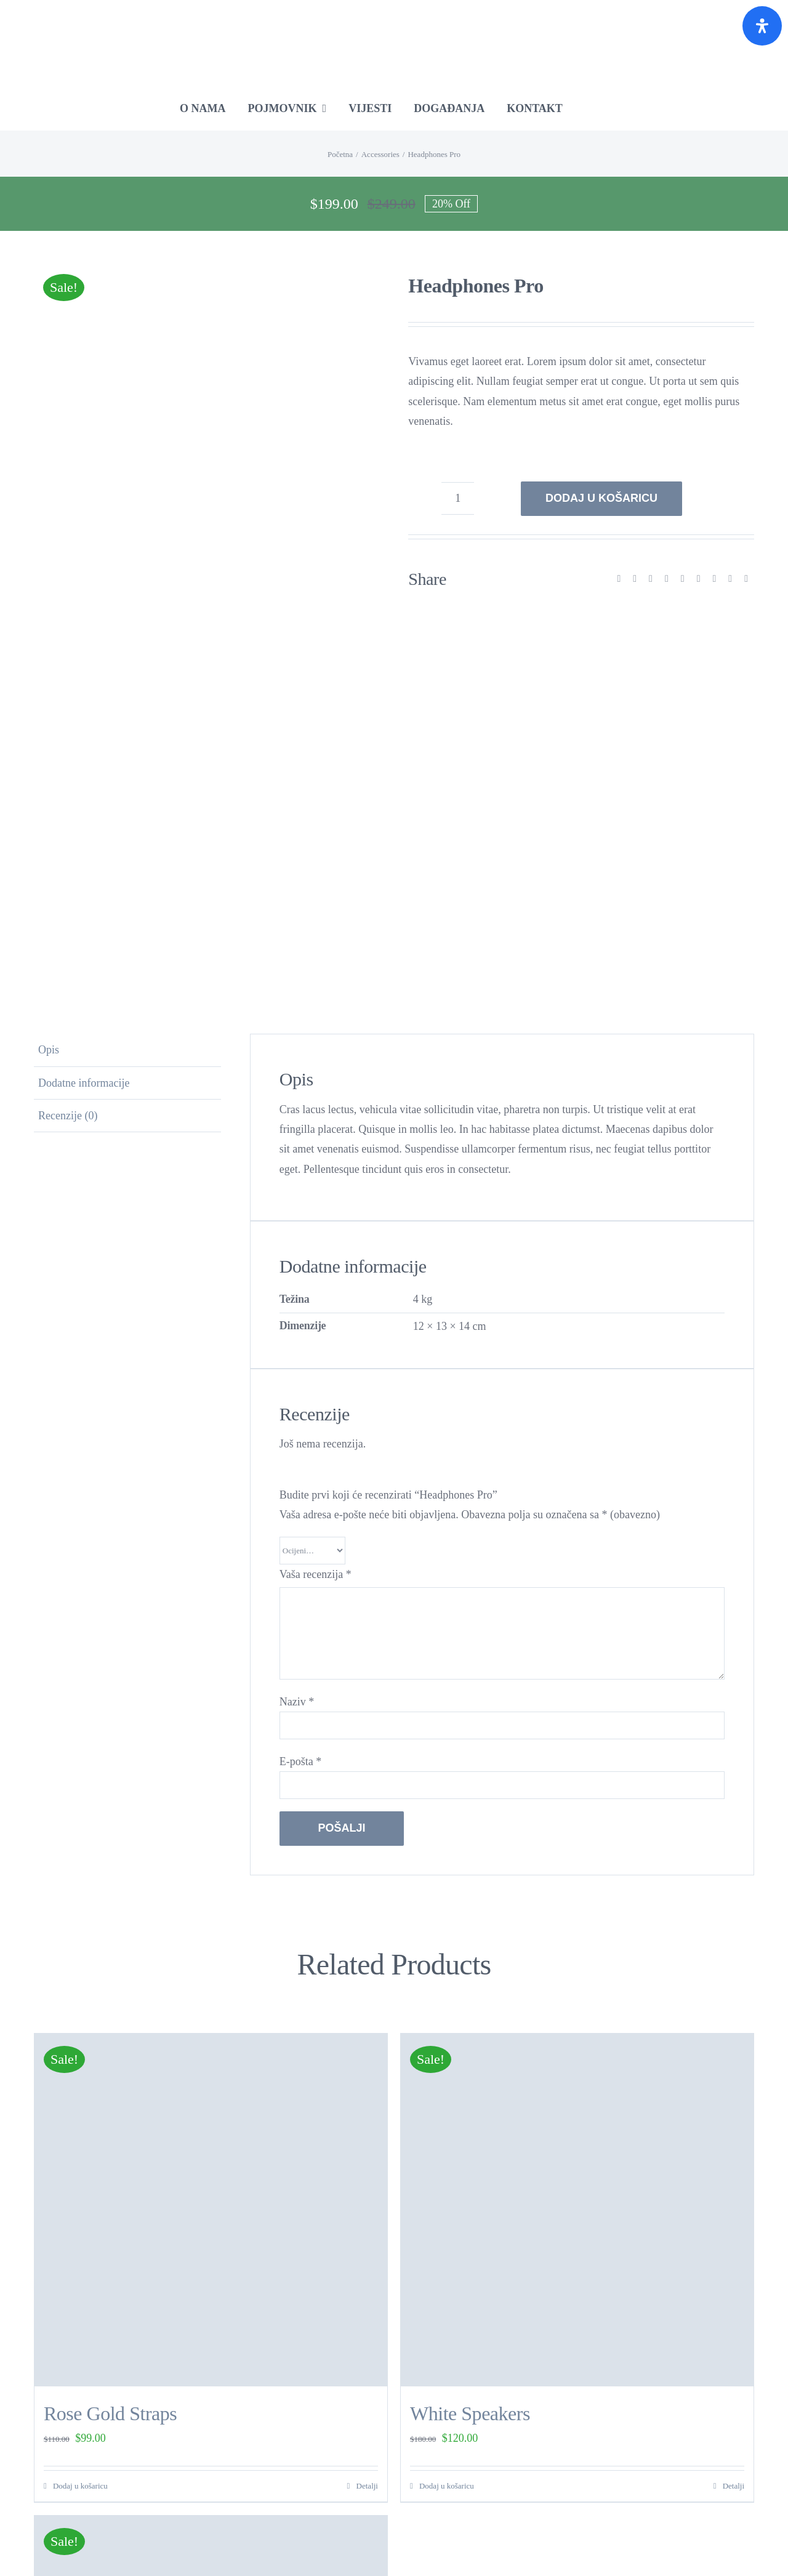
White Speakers (470, 2413)
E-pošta (300, 1761)
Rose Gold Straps (110, 2413)
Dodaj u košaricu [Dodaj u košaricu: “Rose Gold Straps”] (80, 2485)
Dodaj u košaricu (601, 498)
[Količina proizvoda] (457, 498)
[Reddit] (651, 579)
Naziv (296, 1702)
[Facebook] (619, 579)
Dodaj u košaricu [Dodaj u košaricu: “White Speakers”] (446, 2485)
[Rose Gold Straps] (210, 2210)
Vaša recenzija (315, 1574)
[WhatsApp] (683, 579)
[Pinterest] (714, 579)
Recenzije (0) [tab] (67, 1115)
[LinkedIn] (667, 579)
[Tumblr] (699, 579)
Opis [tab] (48, 1050)
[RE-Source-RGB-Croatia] (394, 15)
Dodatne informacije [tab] (83, 1083)
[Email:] (746, 579)
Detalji (367, 2485)
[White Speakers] (577, 2210)
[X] (635, 579)
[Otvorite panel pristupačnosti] (762, 26)
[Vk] (730, 579)
